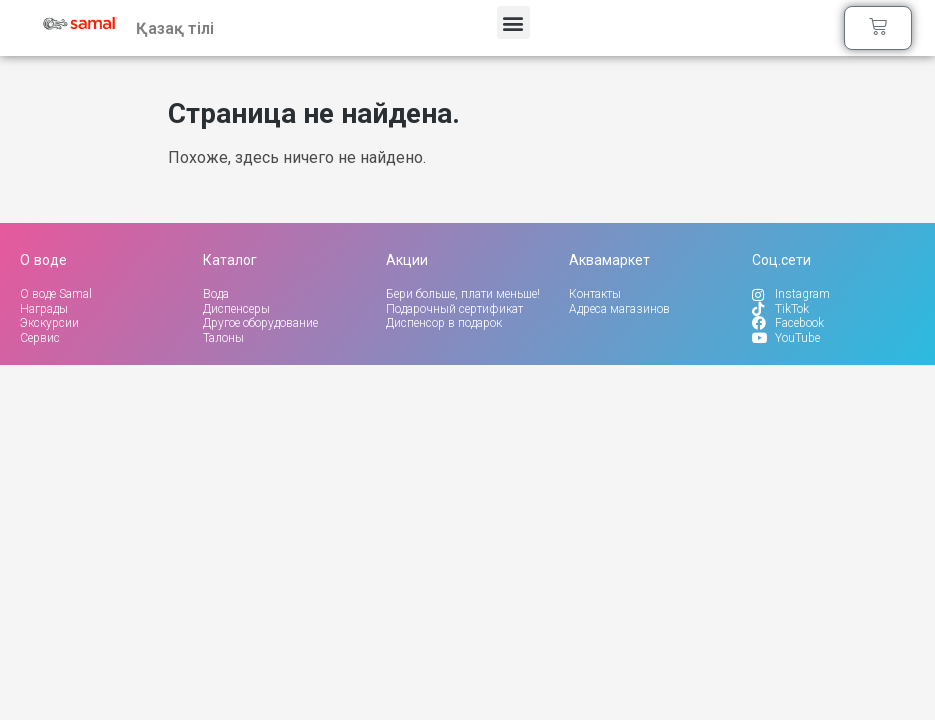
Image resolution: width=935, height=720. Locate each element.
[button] (513, 23)
